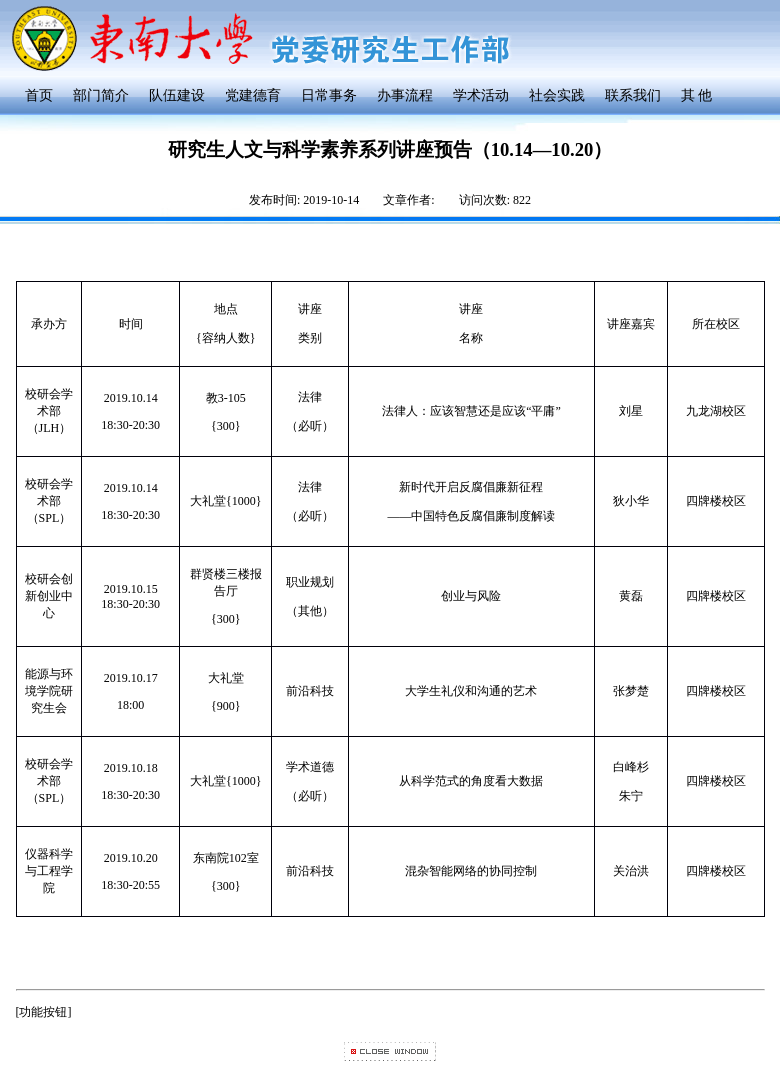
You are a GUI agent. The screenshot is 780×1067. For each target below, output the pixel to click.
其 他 (697, 95)
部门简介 (101, 95)
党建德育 (253, 95)
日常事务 (329, 95)
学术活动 (481, 95)
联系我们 (633, 95)
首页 (39, 95)
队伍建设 (177, 95)
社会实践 (557, 95)
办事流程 (405, 95)
